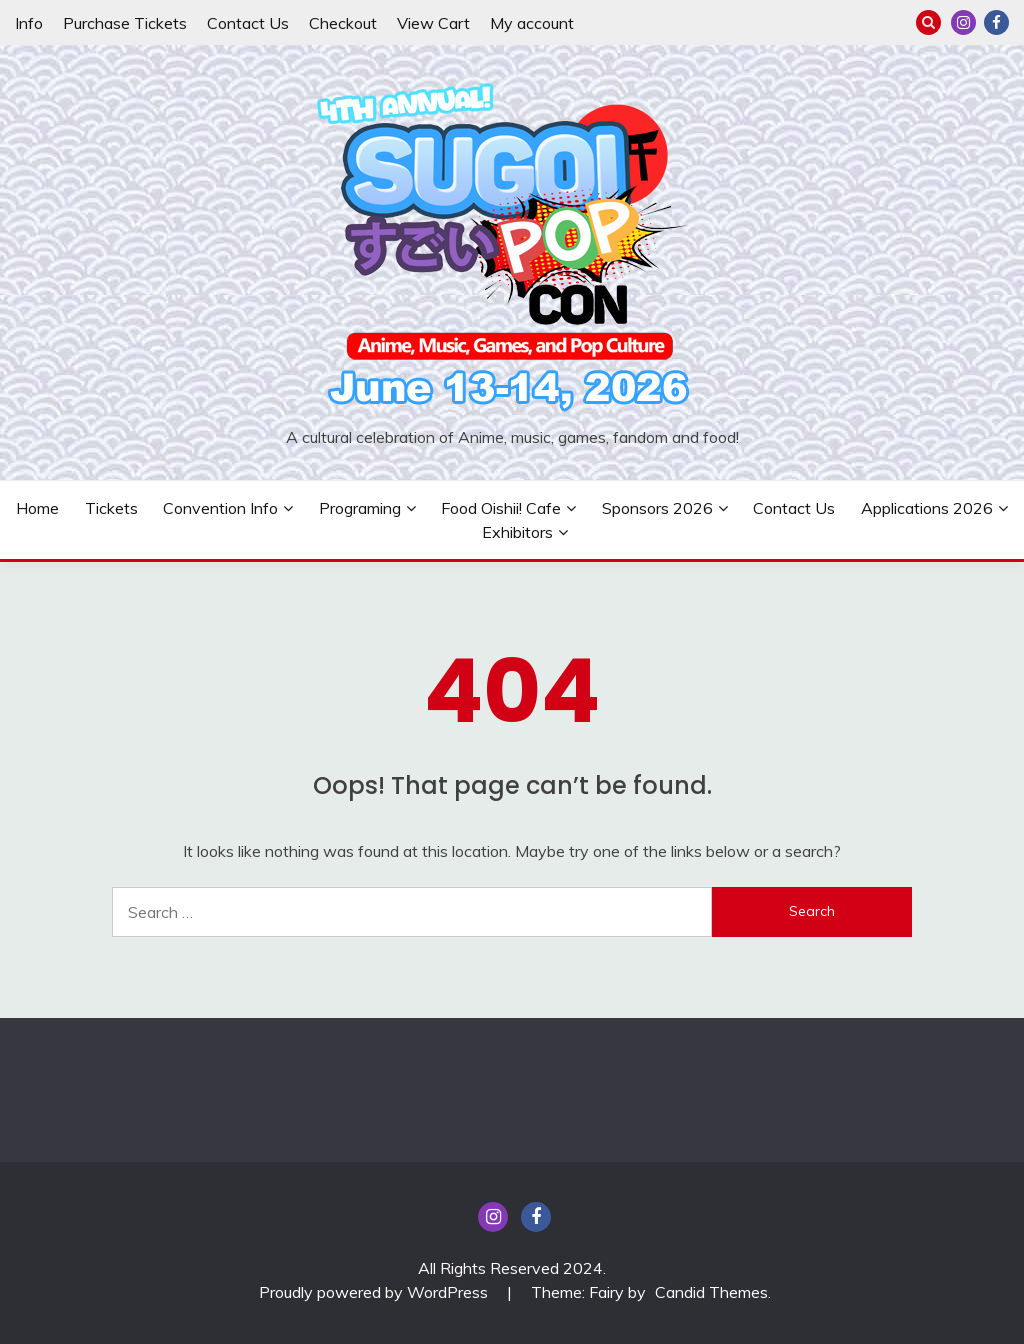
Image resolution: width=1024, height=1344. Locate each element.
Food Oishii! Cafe (501, 508)
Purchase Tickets (125, 23)
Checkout (343, 23)
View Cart (433, 23)
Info (29, 23)
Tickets (111, 508)
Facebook (996, 22)
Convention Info (220, 508)
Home (37, 508)
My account (532, 23)
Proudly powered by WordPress (375, 1292)
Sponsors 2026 (657, 508)
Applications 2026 (927, 508)
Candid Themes (711, 1292)
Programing (360, 508)
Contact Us (248, 23)
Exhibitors (517, 532)
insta (963, 22)
